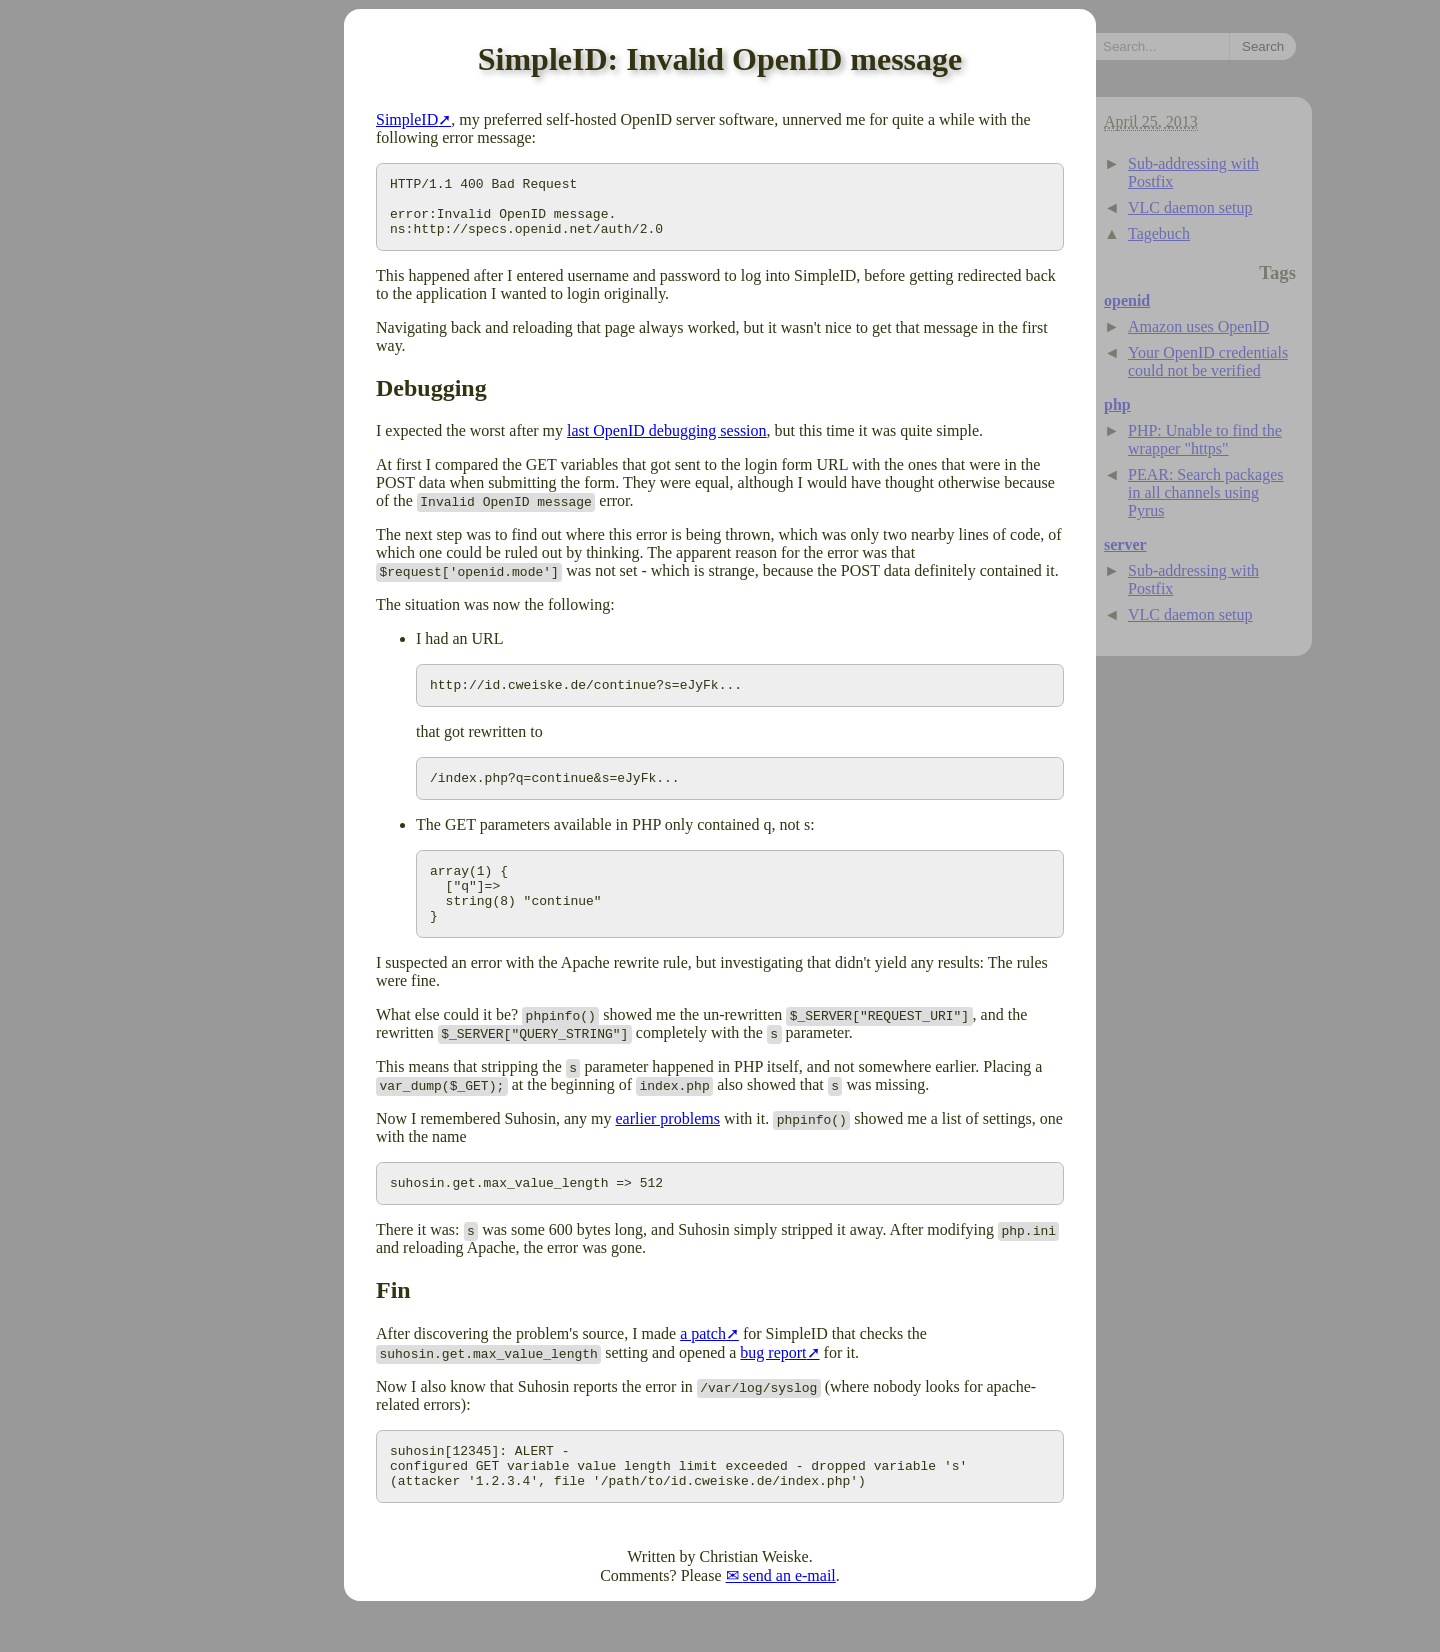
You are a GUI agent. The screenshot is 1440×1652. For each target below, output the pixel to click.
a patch (703, 1366)
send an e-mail (789, 1617)
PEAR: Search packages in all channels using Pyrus (1206, 492)
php (1117, 404)
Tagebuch (1159, 233)
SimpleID (407, 119)
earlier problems (668, 1148)
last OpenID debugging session (667, 442)
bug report (773, 1385)
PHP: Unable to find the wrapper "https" (1205, 439)
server (1125, 544)
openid (1127, 300)
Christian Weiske (754, 1598)
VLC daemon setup (1190, 207)
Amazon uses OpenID (1198, 326)
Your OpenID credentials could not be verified (1208, 361)
